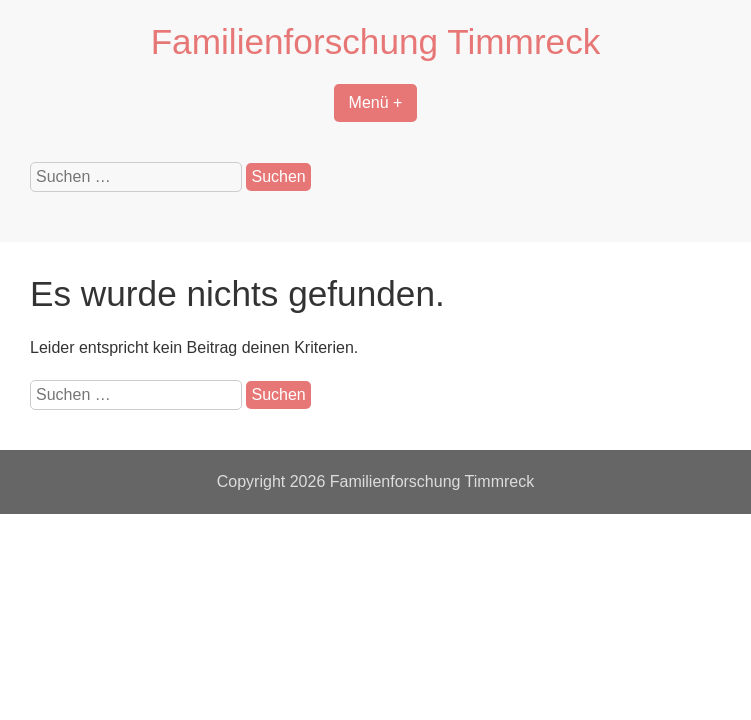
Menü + (376, 102)
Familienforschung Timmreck (376, 41)
